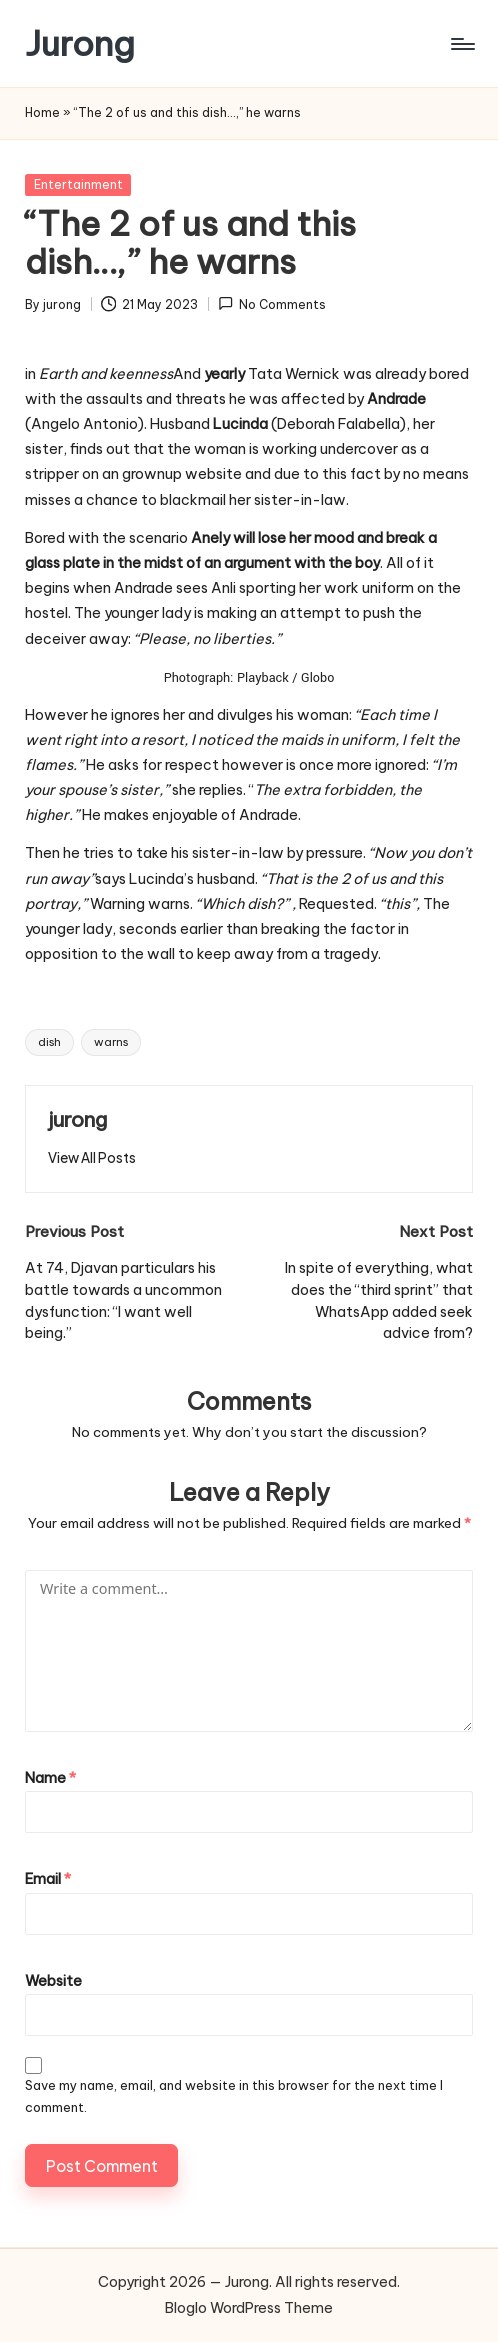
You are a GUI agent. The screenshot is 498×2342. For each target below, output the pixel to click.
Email (48, 1879)
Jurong (80, 43)
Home (42, 112)
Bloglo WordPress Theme (249, 2308)
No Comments (272, 303)
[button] (92, 1158)
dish (49, 1042)
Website (53, 1981)
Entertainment (78, 184)
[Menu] (461, 44)
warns (111, 1042)
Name (50, 1778)
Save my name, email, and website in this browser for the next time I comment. (234, 2096)
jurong (77, 1119)
